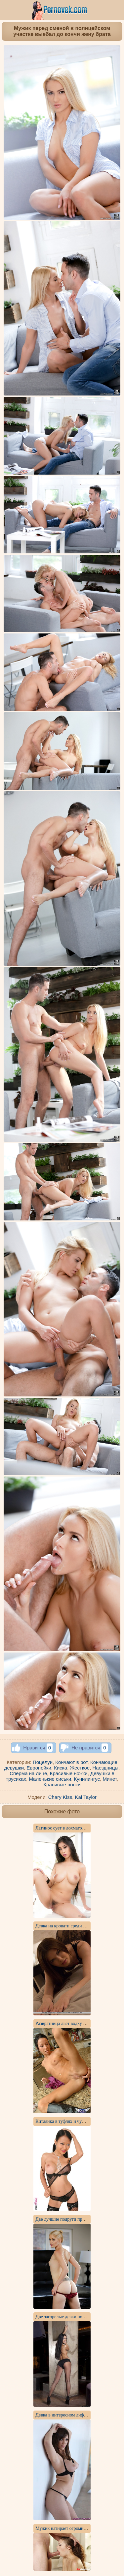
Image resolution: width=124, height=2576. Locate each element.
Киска (60, 1768)
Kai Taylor (86, 1797)
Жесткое (80, 1768)
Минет (110, 1779)
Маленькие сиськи (50, 1779)
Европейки (38, 1768)
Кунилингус (87, 1779)
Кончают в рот (71, 1762)
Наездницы (106, 1768)
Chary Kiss (60, 1797)
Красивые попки (61, 1784)
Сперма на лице (28, 1773)
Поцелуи (43, 1762)
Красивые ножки (69, 1773)
